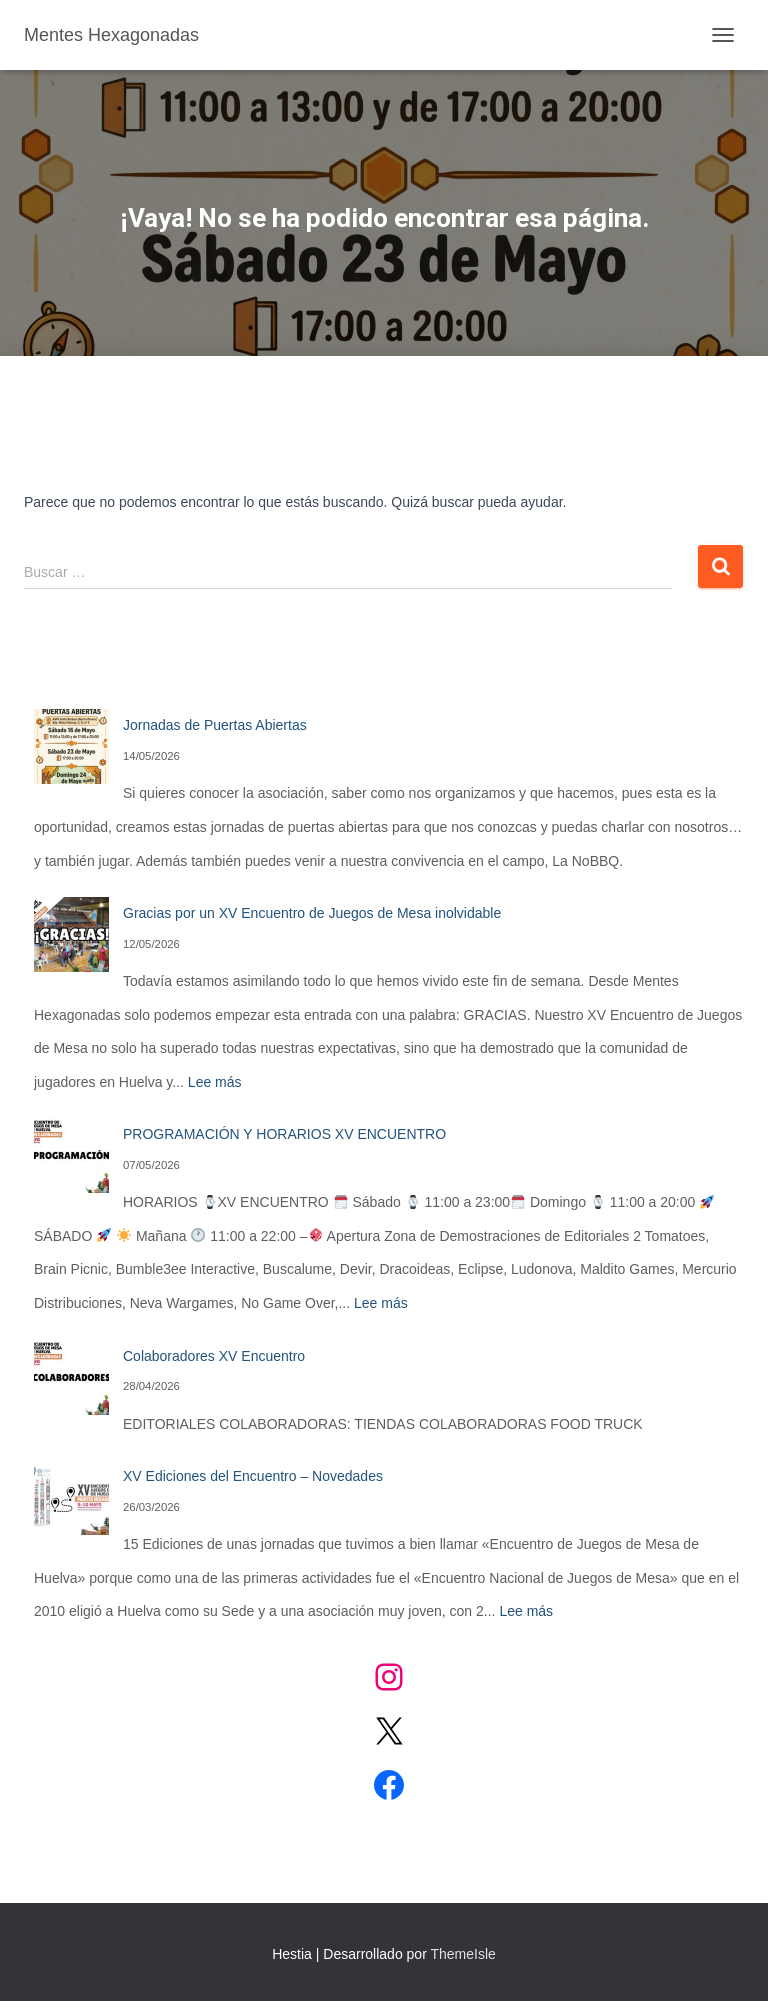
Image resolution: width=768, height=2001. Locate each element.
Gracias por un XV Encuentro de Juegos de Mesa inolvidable (312, 913)
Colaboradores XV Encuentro (214, 1356)
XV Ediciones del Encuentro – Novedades (253, 1476)
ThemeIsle (462, 1954)
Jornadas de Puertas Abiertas (215, 725)
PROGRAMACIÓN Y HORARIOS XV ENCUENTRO (284, 1134)
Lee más (215, 1082)
